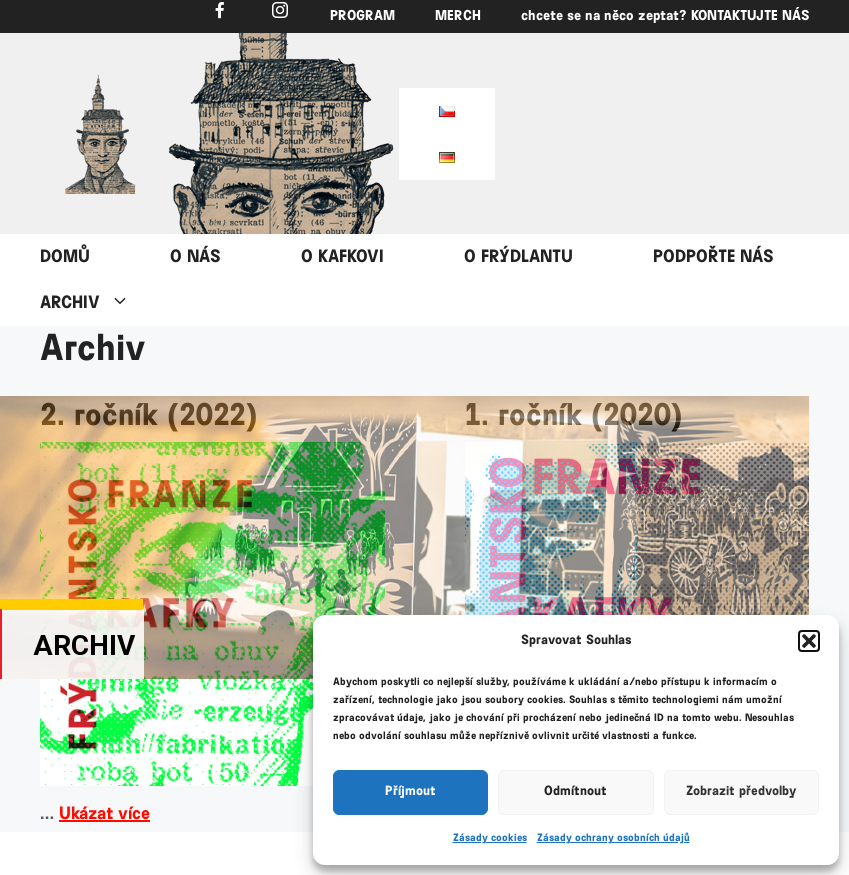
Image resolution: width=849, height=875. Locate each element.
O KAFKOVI (342, 257)
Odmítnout (575, 791)
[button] (809, 641)
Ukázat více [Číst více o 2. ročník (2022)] (104, 814)
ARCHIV (105, 303)
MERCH (458, 16)
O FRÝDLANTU (518, 257)
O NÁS (195, 257)
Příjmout (410, 791)
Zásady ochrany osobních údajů (613, 838)
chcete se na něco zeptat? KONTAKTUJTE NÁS (665, 16)
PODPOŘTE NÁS (713, 257)
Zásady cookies (490, 838)
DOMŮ (65, 257)
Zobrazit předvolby (741, 791)
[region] (100, 134)
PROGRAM (362, 16)
